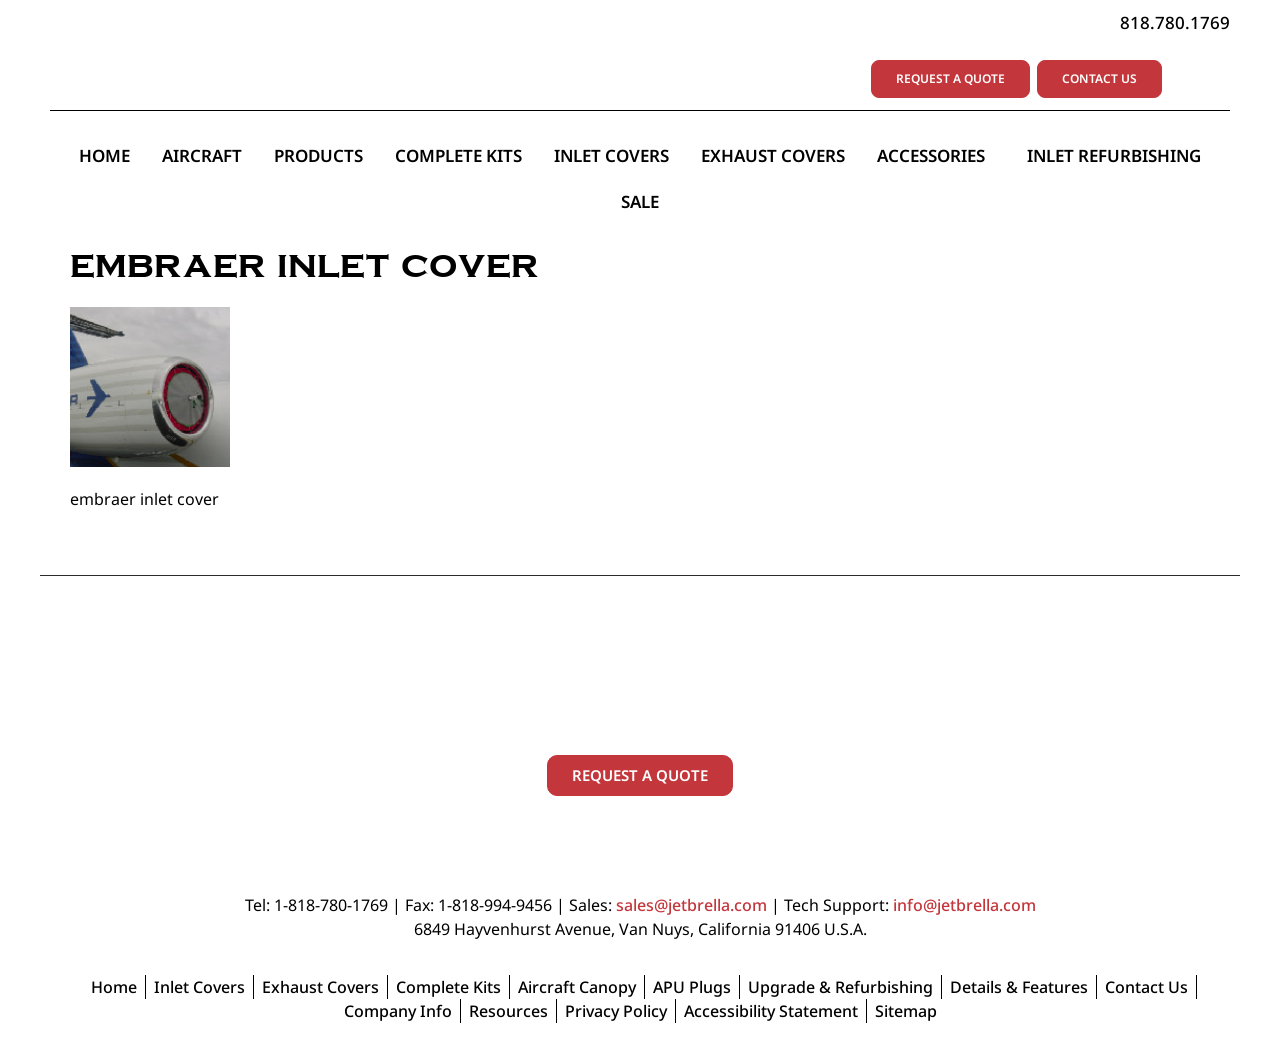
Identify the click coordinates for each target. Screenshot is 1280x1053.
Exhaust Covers (773, 155)
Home (104, 155)
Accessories (936, 155)
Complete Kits (458, 155)
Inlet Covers (611, 155)
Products (318, 155)
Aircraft (202, 155)
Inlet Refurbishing (1114, 155)
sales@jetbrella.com (691, 905)
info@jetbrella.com (964, 905)
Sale (640, 201)
